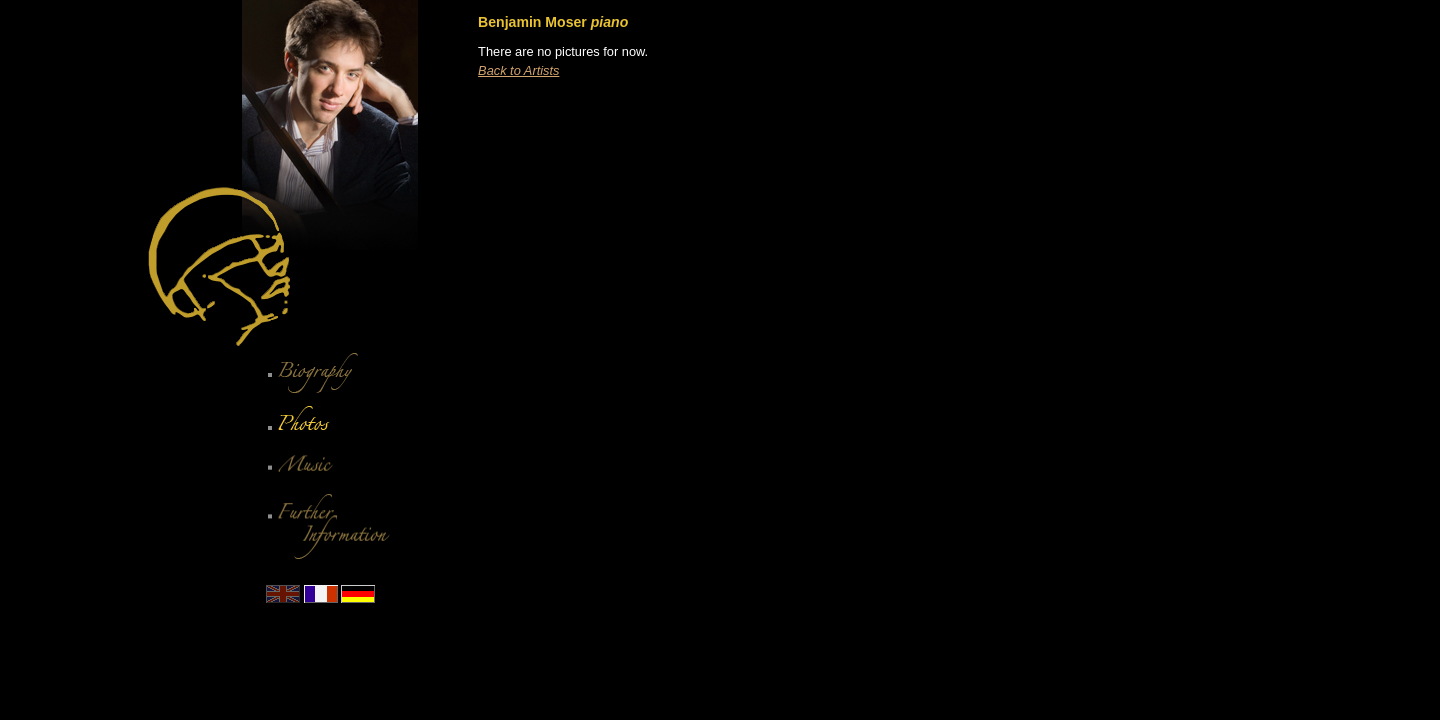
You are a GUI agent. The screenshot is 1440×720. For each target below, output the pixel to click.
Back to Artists (518, 70)
